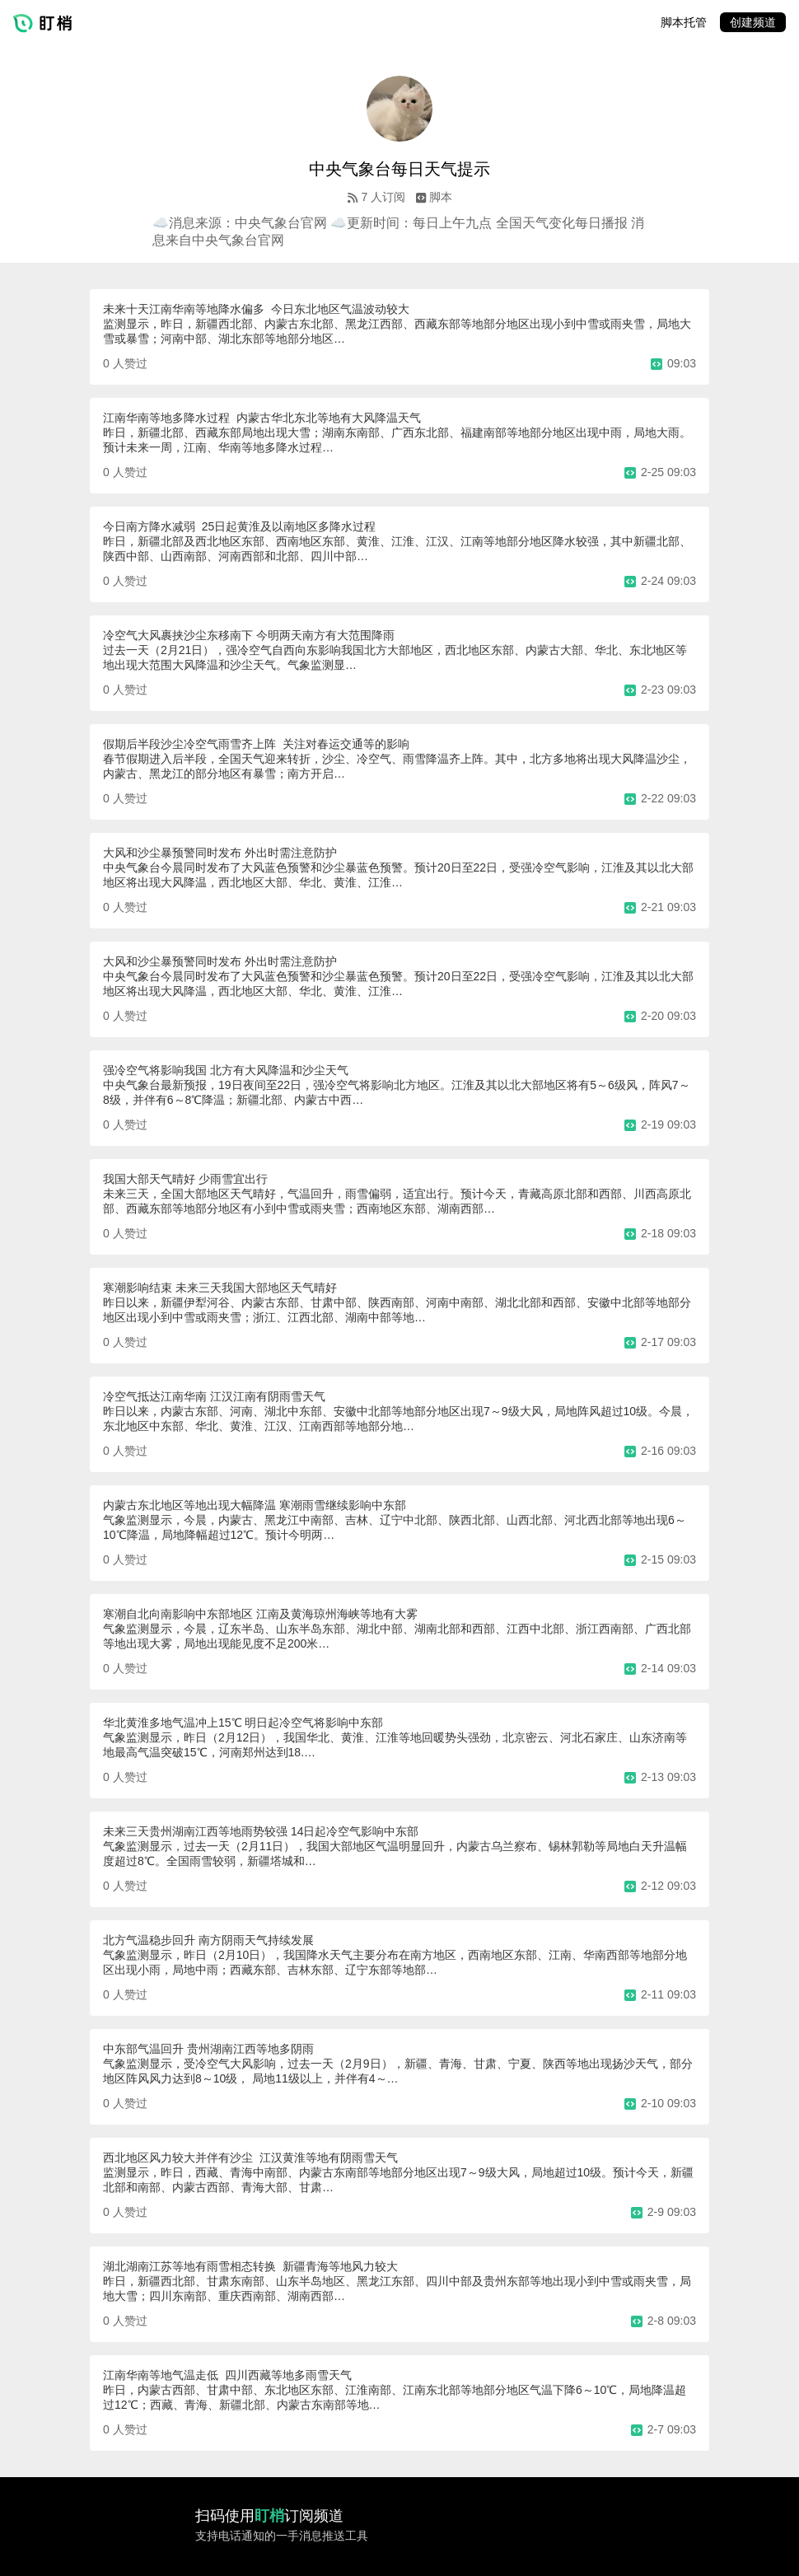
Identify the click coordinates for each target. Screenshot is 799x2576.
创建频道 (753, 22)
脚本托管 (684, 22)
